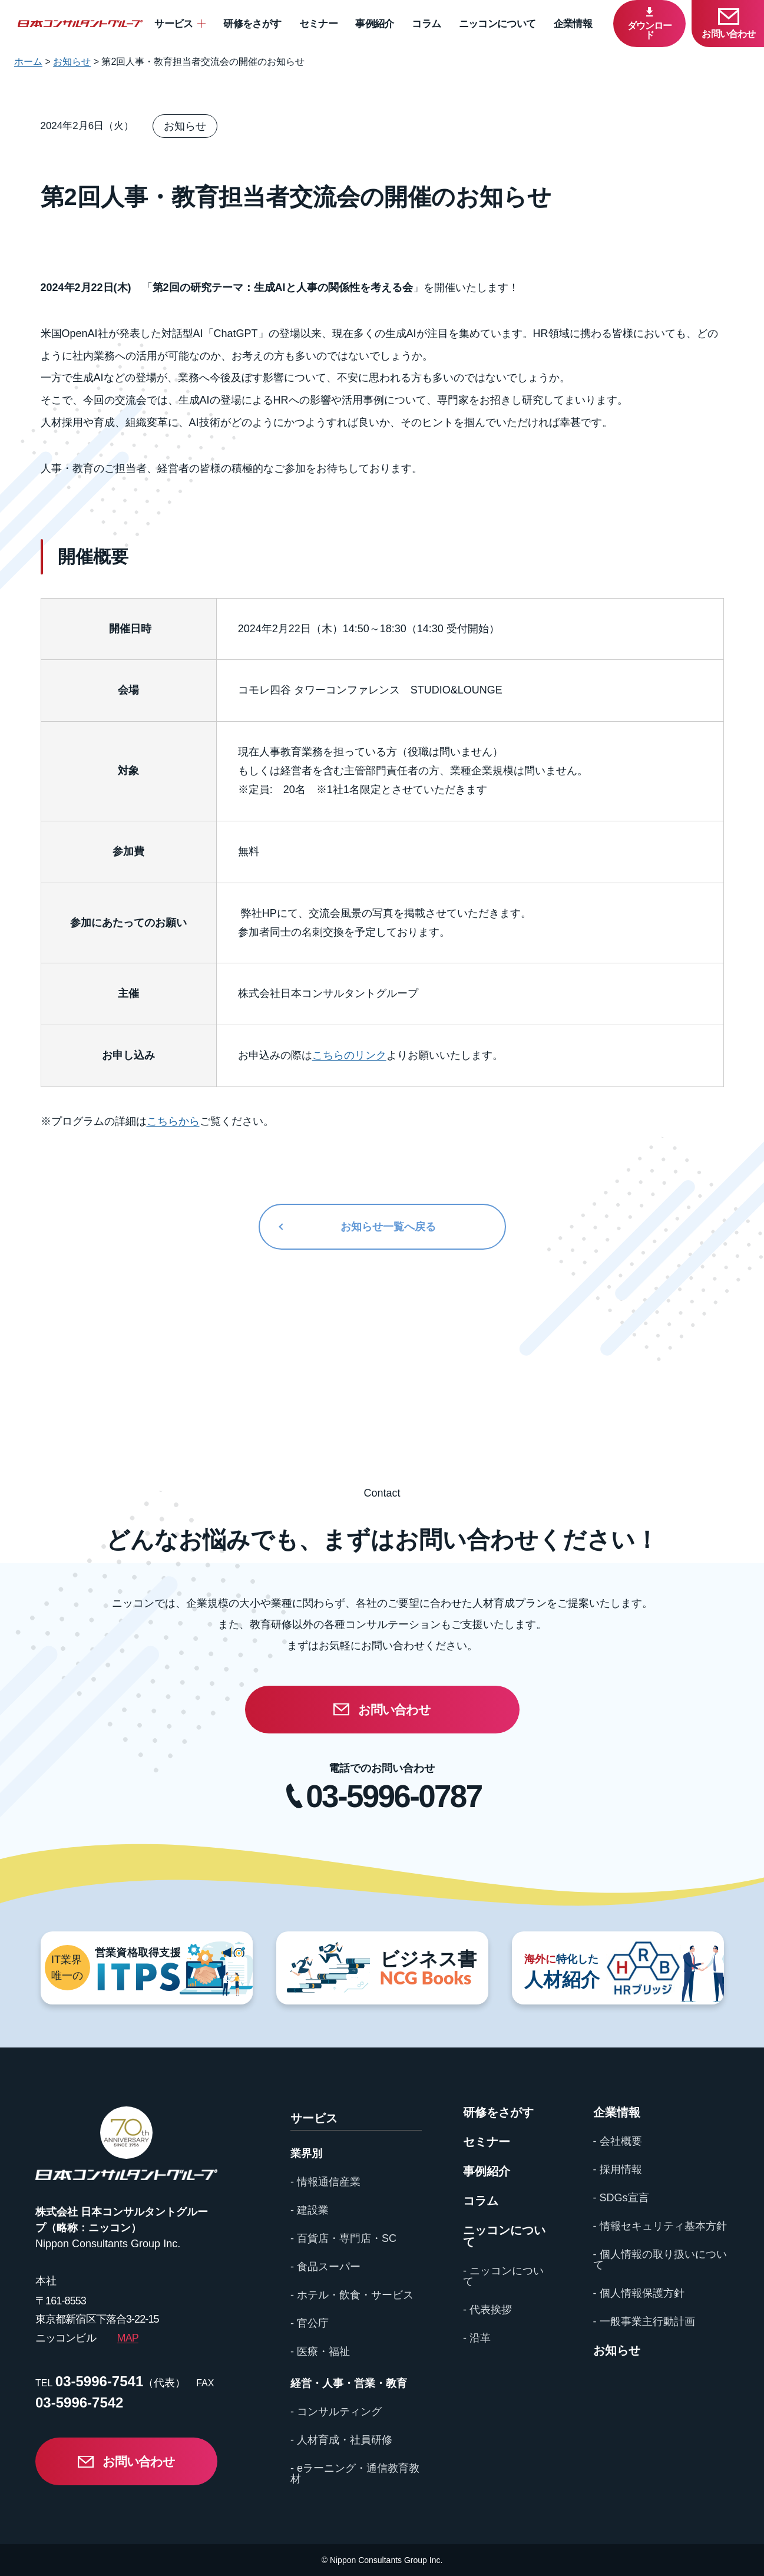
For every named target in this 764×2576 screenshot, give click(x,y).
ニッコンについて (497, 23)
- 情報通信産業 (325, 2182)
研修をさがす (252, 23)
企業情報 (573, 23)
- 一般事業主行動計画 (644, 2321)
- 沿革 (477, 2338)
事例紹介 (374, 23)
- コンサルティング (336, 2412)
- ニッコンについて (503, 2276)
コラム (426, 23)
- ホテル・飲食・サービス (352, 2295)
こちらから (173, 1121)
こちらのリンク (349, 1055)
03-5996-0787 (393, 1796)
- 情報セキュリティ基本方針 (660, 2226)
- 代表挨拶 (487, 2310)
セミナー (318, 23)
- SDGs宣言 (621, 2198)
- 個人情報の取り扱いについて (660, 2259)
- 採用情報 (617, 2169)
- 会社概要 (617, 2141)
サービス (173, 23)
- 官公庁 (309, 2323)
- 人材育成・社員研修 (341, 2440)
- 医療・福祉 (320, 2351)
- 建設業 (309, 2210)
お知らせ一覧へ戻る (388, 1227)
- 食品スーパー (325, 2267)
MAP (127, 2338)
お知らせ (616, 2350)
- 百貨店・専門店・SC (343, 2238)
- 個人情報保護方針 (638, 2293)
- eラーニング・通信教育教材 (354, 2473)
